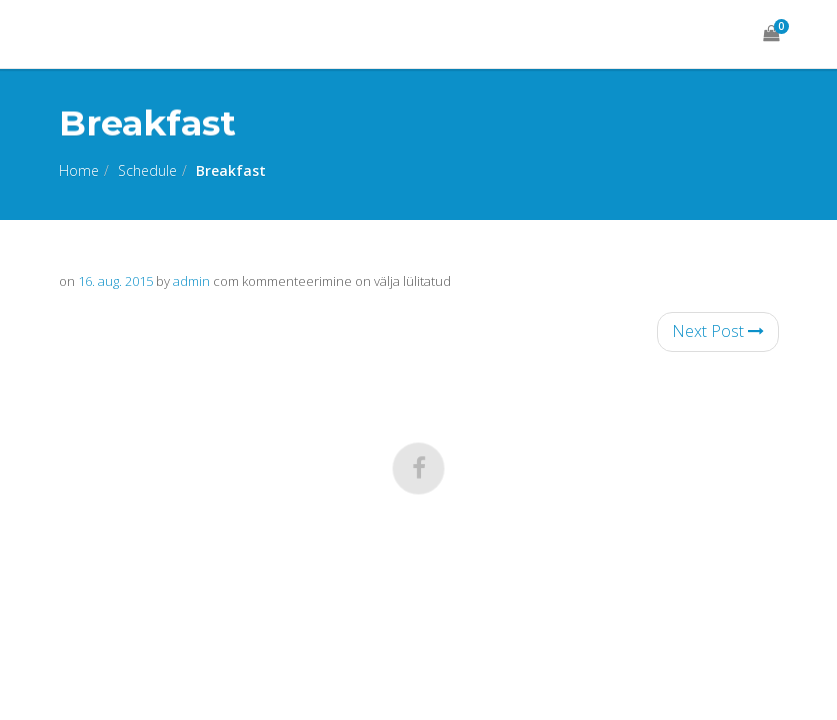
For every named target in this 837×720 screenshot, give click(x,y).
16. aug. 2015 (115, 281)
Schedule (147, 170)
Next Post (718, 331)
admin (191, 281)
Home (79, 170)
